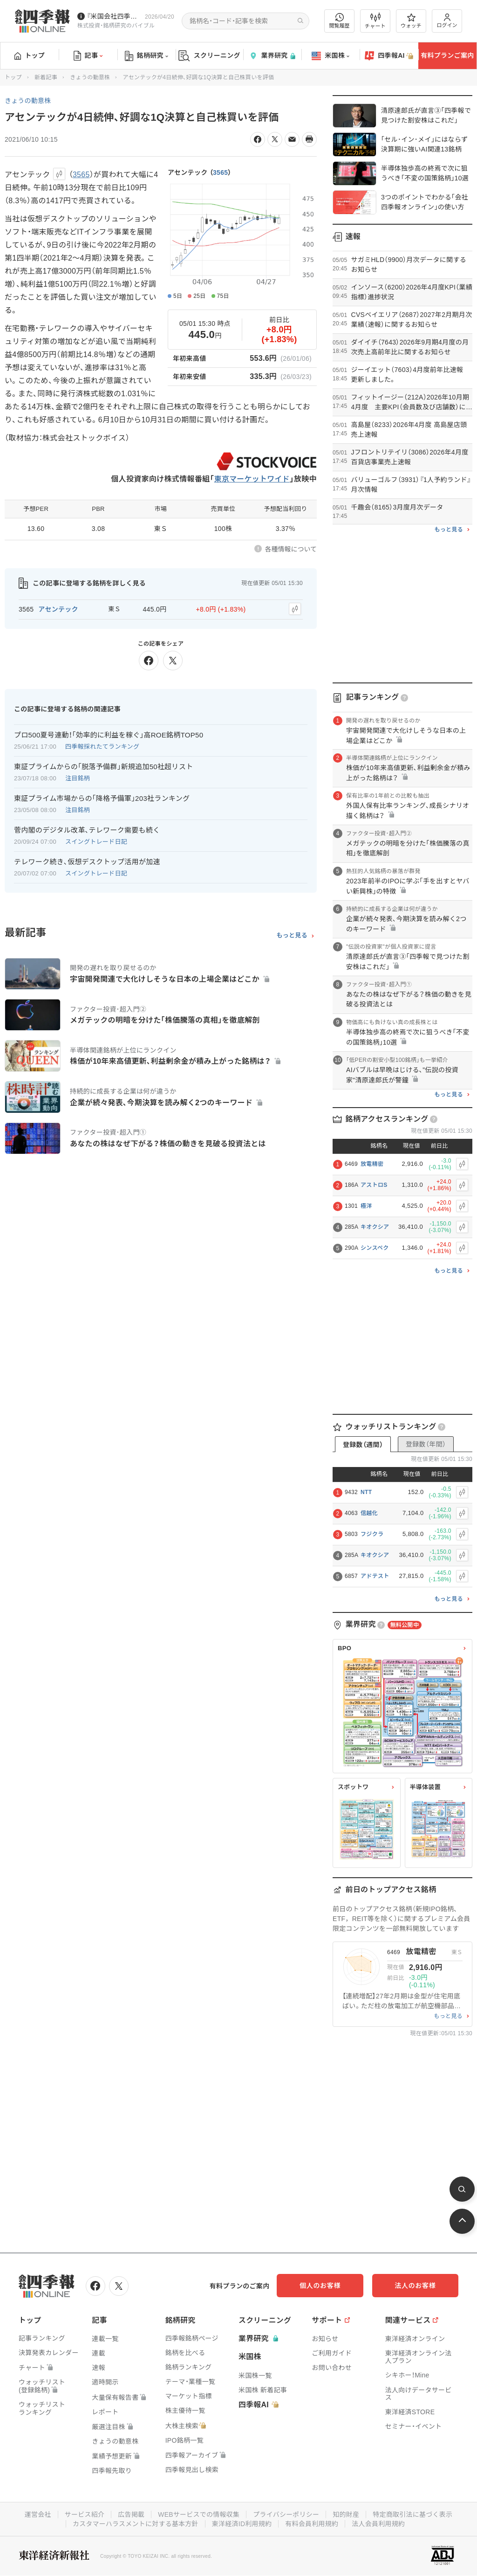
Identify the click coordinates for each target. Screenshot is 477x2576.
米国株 (330, 56)
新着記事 (45, 77)
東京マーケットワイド (252, 479)
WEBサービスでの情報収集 (198, 2514)
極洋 (366, 1206)
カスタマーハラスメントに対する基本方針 (135, 2524)
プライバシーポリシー (286, 2514)
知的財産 (346, 2514)
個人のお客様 (323, 2285)
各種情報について (291, 549)
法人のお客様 (416, 2285)
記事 (88, 56)
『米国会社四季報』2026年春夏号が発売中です (114, 16)
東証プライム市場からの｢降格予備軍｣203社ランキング (102, 798)
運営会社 (37, 2514)
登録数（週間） (363, 1444)
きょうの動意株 (90, 77)
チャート (375, 21)
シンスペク (374, 1248)
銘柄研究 (146, 56)
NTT (366, 1492)
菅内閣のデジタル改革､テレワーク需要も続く (87, 830)
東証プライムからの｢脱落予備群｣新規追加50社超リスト (103, 767)
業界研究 (272, 55)
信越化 (369, 1513)
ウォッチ (411, 21)
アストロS (374, 1185)
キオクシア (375, 1227)
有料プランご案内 (447, 55)
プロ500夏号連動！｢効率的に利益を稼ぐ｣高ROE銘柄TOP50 (108, 735)
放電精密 (372, 1164)
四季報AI (389, 56)
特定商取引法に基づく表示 (413, 2514)
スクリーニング (209, 56)
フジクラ (372, 1534)
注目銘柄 (77, 778)
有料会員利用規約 (312, 2524)
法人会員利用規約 (378, 2524)
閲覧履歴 (339, 20)
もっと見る (291, 935)
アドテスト (375, 1576)
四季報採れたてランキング (102, 746)
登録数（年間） (426, 1444)
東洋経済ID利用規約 (242, 2524)
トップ (29, 55)
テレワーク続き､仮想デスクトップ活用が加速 (87, 862)
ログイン (447, 21)
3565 (220, 172)
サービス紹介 (84, 2514)
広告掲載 (130, 2514)
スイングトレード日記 (96, 841)
